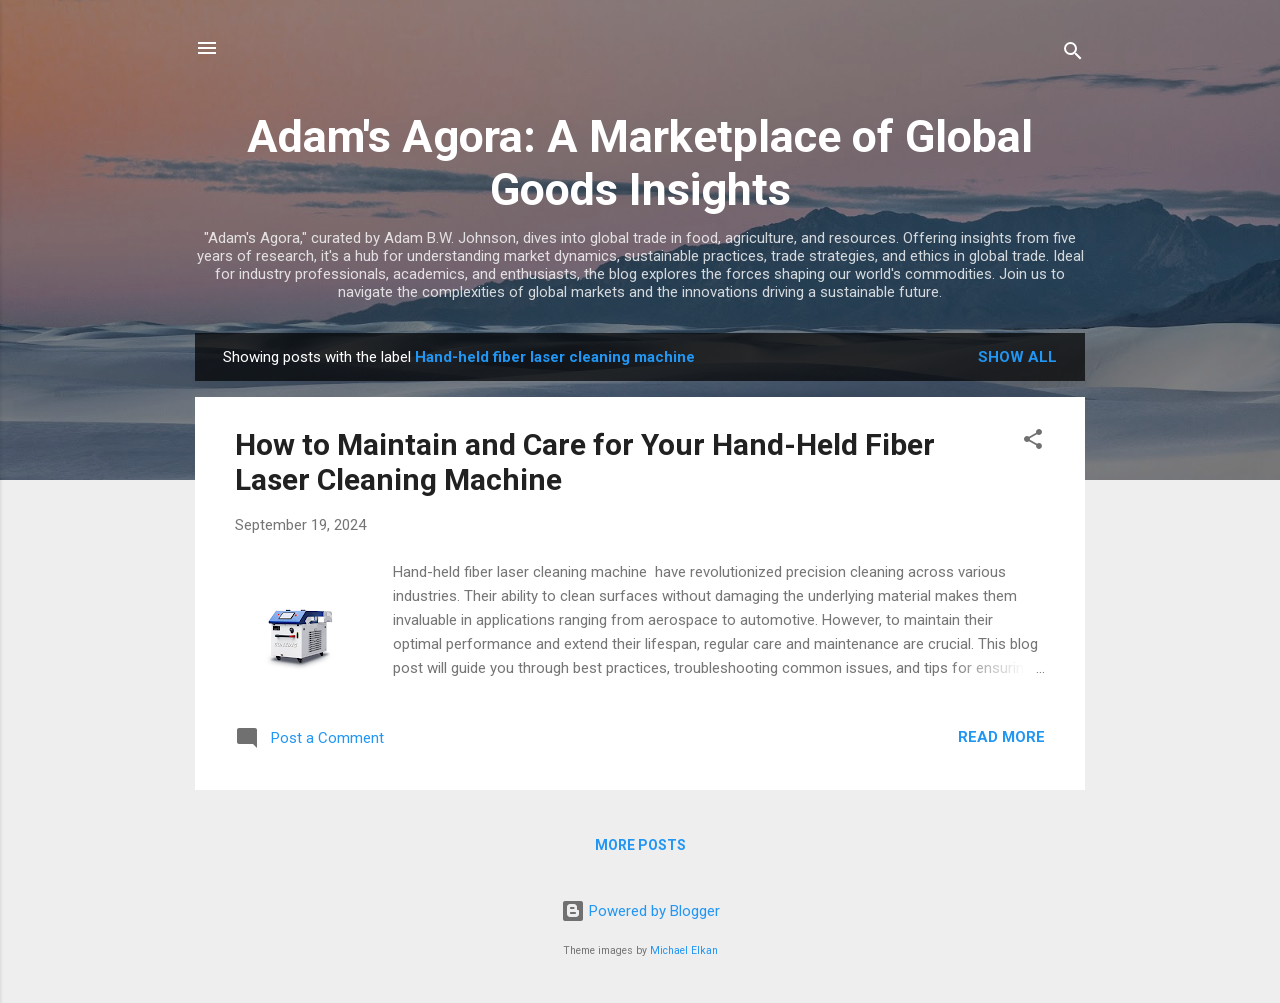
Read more (1001, 737)
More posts (640, 845)
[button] (1033, 442)
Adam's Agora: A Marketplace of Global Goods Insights (640, 163)
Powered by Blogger (640, 911)
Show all (1017, 357)
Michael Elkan (684, 950)
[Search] (1073, 54)
